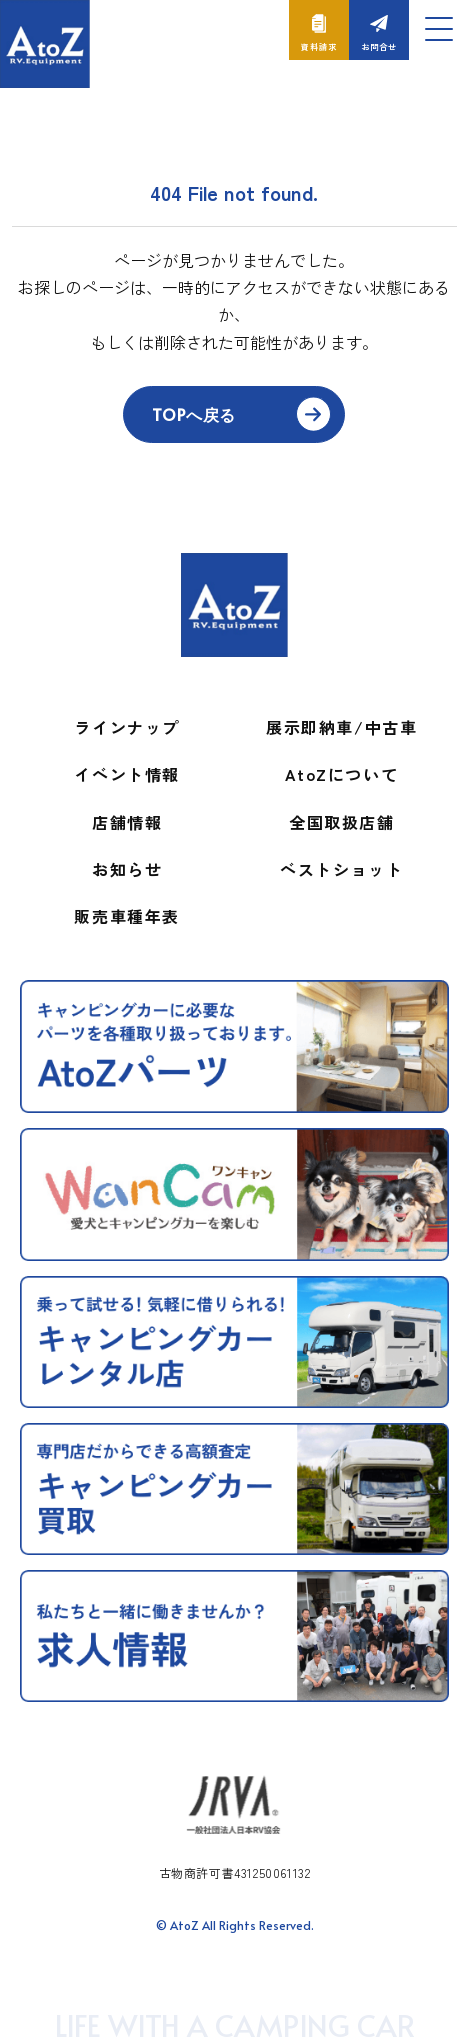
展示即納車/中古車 (341, 727)
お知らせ (127, 869)
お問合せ (378, 46)
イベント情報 (127, 774)
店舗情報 (127, 822)
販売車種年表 (127, 916)
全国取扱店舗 (342, 822)
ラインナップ (127, 727)
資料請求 (318, 46)
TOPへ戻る (194, 414)
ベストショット (341, 869)
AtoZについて (341, 774)
